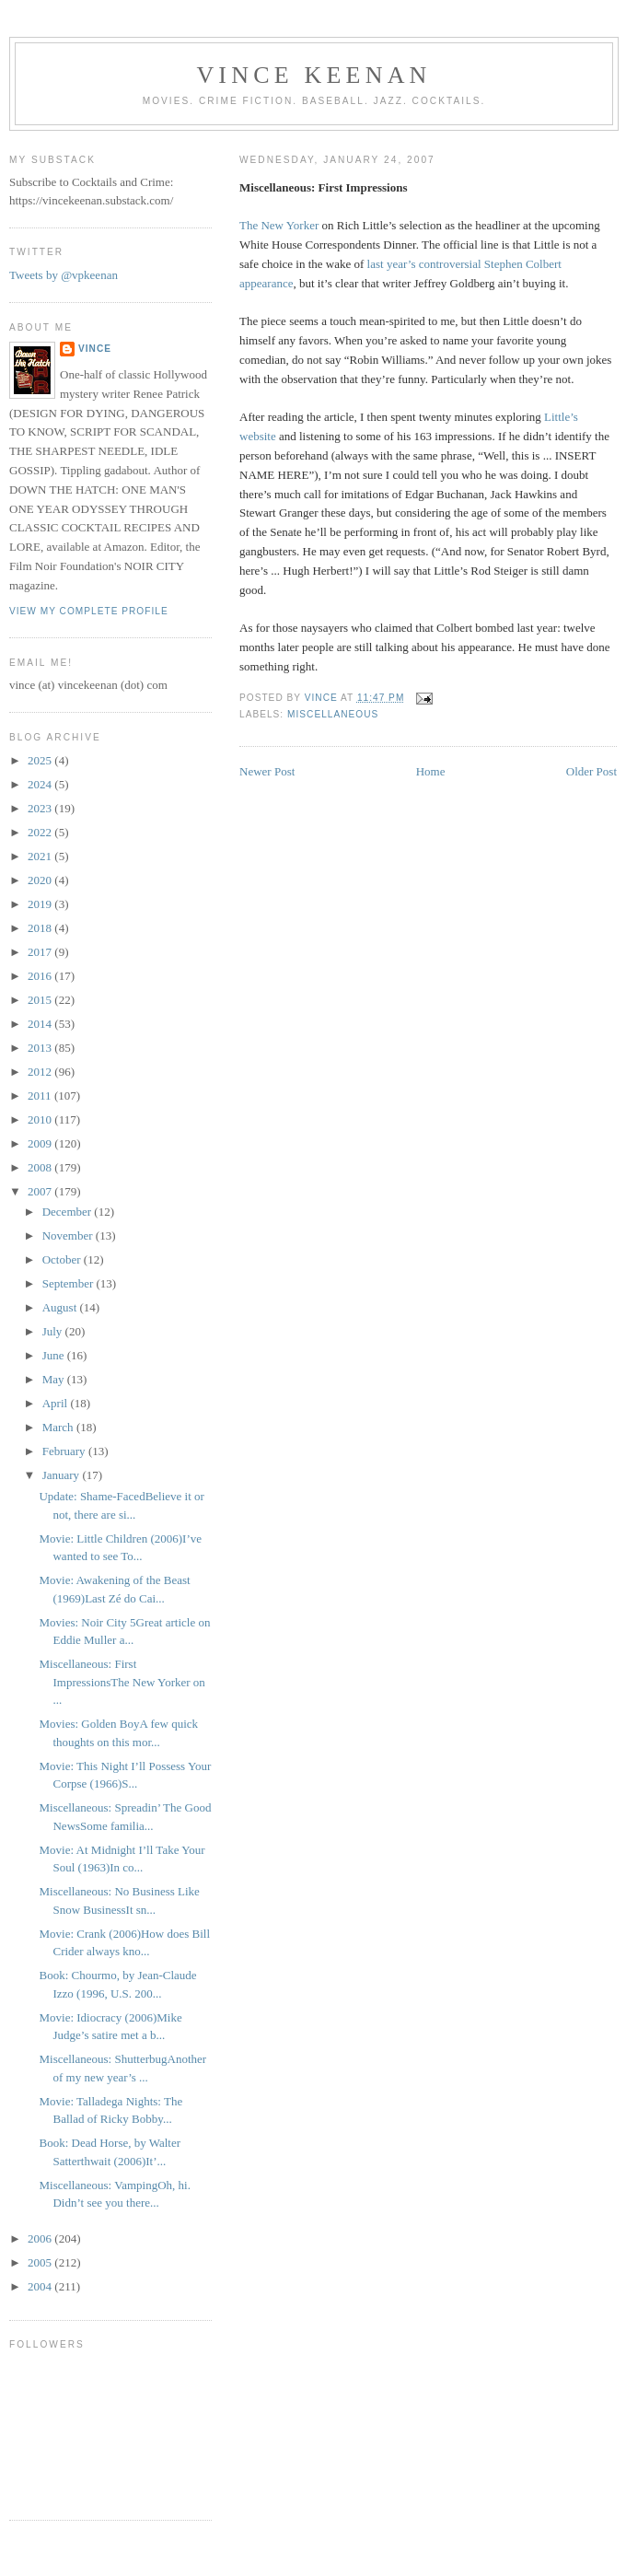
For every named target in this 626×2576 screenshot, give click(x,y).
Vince (94, 349)
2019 (41, 904)
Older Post (591, 771)
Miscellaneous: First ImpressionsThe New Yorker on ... (121, 1682)
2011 (41, 1095)
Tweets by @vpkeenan (63, 275)
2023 (41, 808)
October (63, 1259)
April (56, 1403)
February (65, 1451)
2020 (41, 880)
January (62, 1475)
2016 (41, 976)
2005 (41, 2262)
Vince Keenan (313, 75)
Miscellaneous (332, 714)
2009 (41, 1143)
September (69, 1283)
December (68, 1211)
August (61, 1307)
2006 (41, 2238)
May (54, 1379)
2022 (41, 832)
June (54, 1355)
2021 (41, 856)
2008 (41, 1167)
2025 (41, 760)
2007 (41, 1191)
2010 (41, 1119)
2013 (41, 1048)
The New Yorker (279, 225)
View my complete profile (88, 611)
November (69, 1235)
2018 (41, 928)
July (53, 1331)
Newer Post (267, 771)
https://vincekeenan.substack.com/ (91, 200)
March (59, 1427)
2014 (41, 1024)
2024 (41, 784)
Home (431, 771)
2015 (41, 1000)
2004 (41, 2286)
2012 (41, 1071)
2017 (41, 952)
